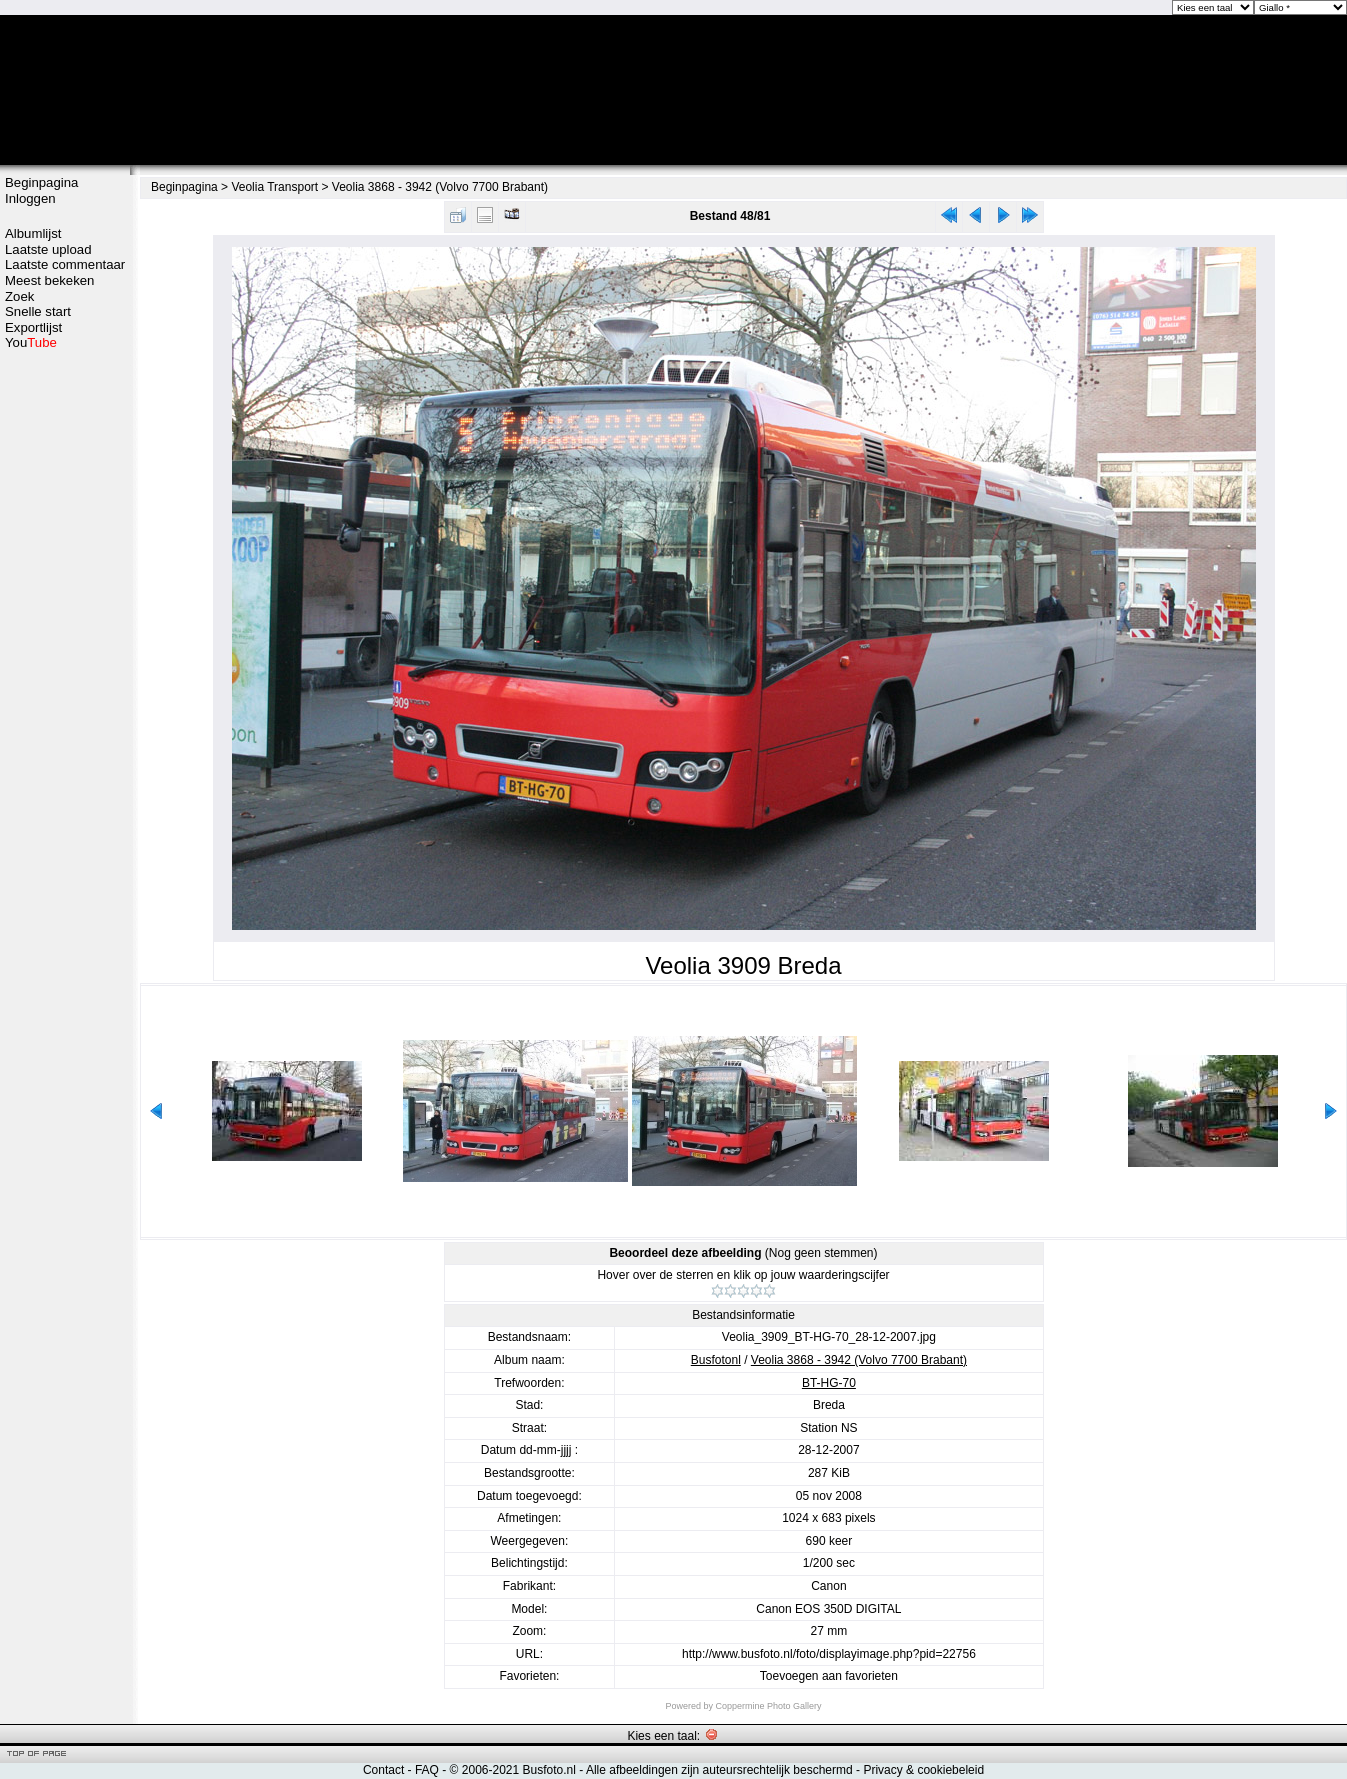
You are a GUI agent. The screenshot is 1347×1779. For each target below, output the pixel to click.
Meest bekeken (49, 280)
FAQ (427, 1770)
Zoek (19, 296)
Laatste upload (48, 249)
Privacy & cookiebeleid (923, 1770)
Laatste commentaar (65, 264)
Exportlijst (33, 327)
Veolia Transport (274, 187)
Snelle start (38, 311)
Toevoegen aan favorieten (829, 1676)
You (31, 342)
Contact (383, 1770)
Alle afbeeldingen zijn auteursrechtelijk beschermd (719, 1770)
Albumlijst (33, 233)
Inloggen (30, 198)
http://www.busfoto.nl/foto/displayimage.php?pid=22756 (829, 1654)
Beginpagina (41, 182)
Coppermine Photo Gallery (768, 1706)
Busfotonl (716, 1360)
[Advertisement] (65, 667)
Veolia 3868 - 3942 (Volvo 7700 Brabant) (440, 187)
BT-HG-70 (829, 1383)
